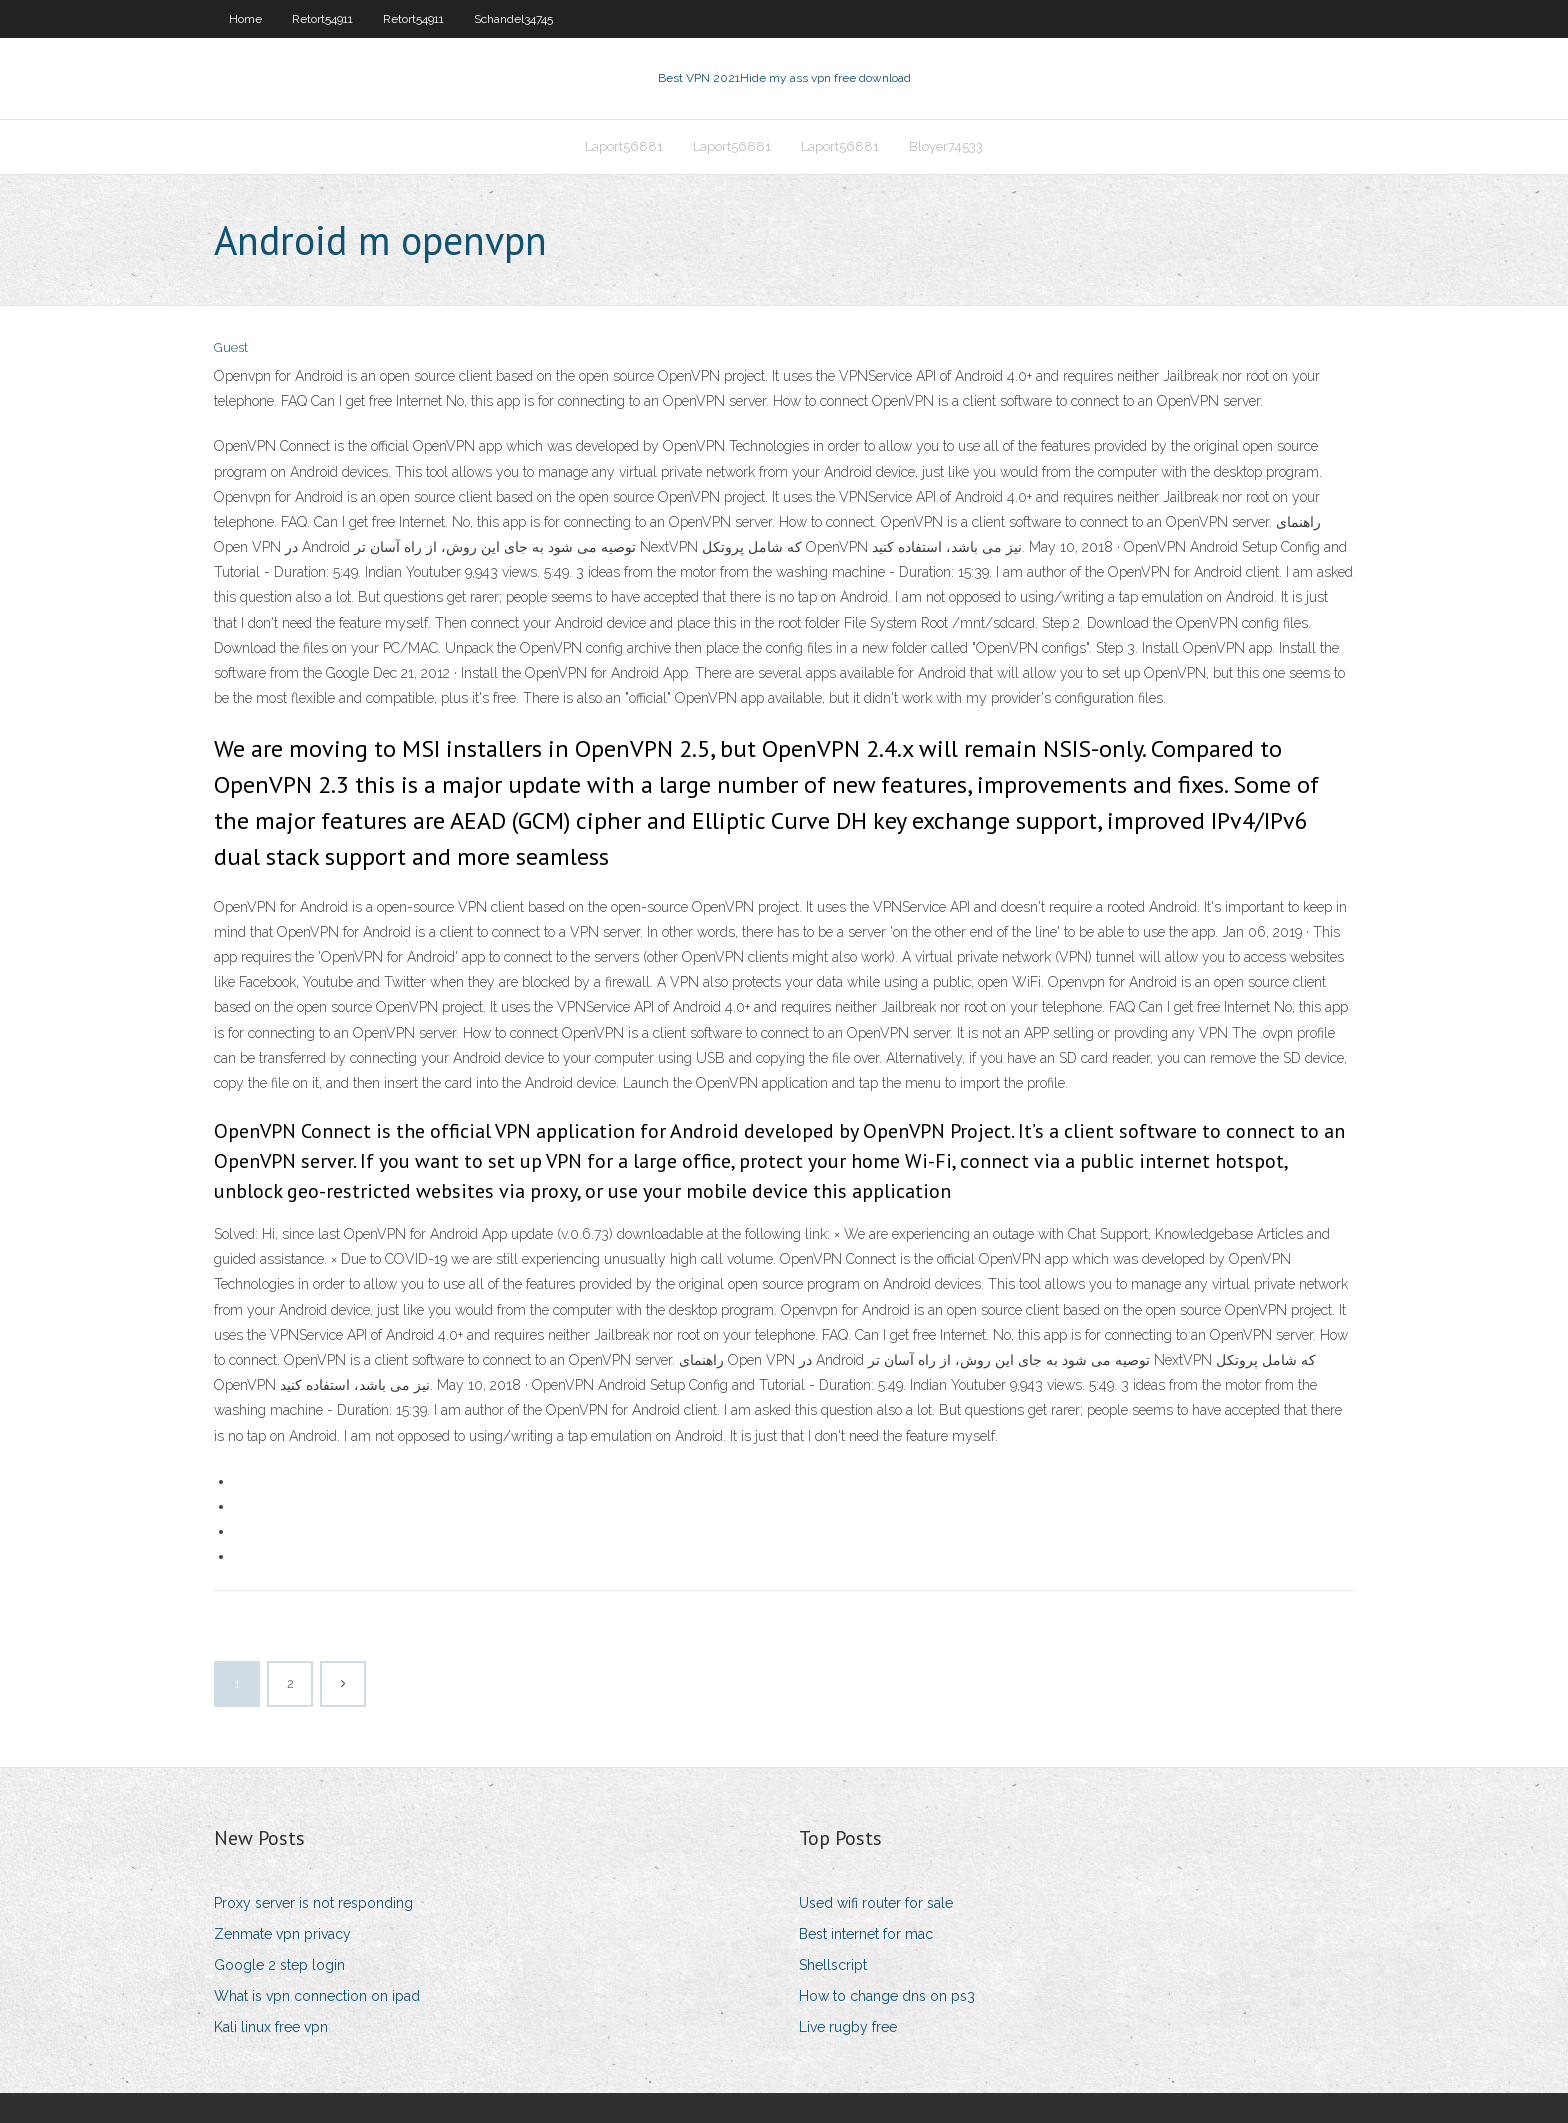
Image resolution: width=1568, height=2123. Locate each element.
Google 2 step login (279, 1965)
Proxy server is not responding (313, 1903)
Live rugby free (848, 2027)
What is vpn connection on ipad (317, 1996)
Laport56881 (624, 146)
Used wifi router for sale (876, 1903)
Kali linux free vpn (271, 2027)
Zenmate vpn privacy (282, 1934)
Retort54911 (322, 19)
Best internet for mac (866, 1934)
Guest (231, 347)
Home (245, 19)
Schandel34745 (513, 19)
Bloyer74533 (946, 146)
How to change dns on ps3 (887, 1996)
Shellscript (833, 1965)
